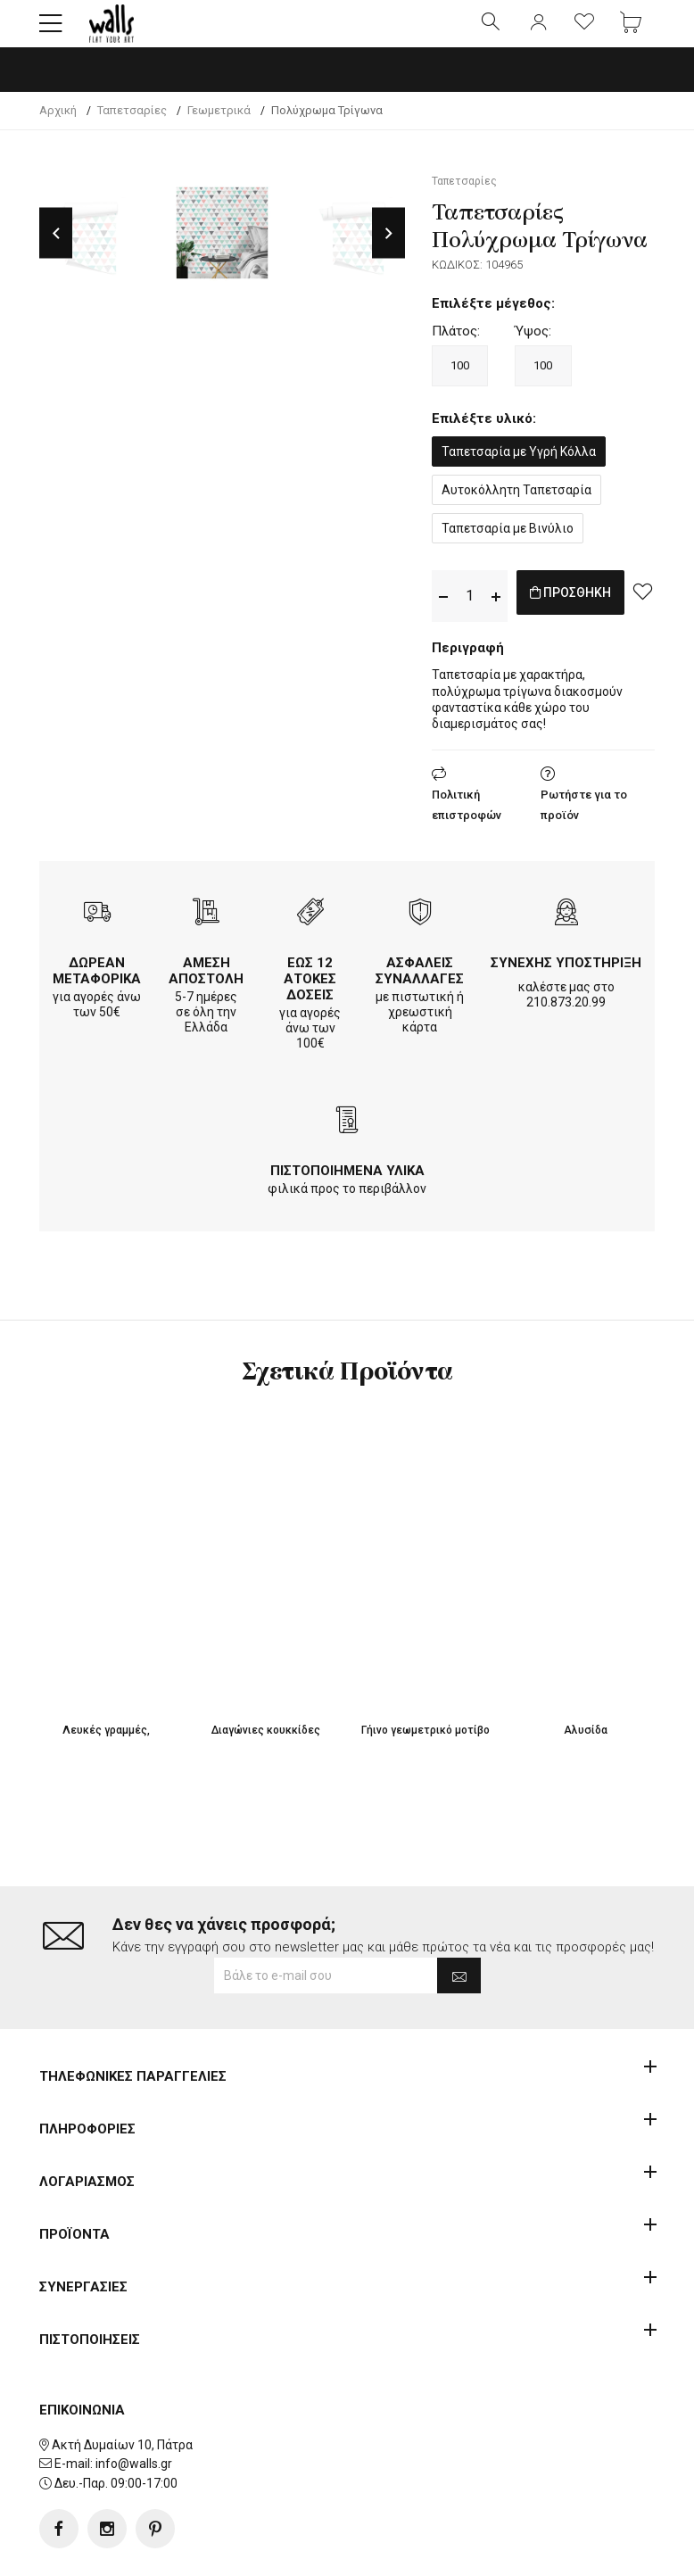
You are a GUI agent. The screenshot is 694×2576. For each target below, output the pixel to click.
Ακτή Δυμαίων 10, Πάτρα (122, 2388)
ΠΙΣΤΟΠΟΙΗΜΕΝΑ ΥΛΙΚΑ (347, 1186)
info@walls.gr (133, 2407)
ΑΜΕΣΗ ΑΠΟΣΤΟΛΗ (206, 986)
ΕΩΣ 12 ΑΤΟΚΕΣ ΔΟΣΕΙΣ (310, 994)
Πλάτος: (456, 346)
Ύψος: (533, 346)
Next (388, 248)
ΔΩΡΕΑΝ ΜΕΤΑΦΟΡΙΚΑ (97, 986)
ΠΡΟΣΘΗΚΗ (589, 610)
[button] (50, 31)
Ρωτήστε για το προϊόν (584, 820)
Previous (55, 248)
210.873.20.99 (566, 1017)
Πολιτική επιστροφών (466, 820)
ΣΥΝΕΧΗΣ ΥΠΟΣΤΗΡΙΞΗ (566, 978)
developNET (495, 2552)
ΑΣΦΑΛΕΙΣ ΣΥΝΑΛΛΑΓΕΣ (420, 986)
